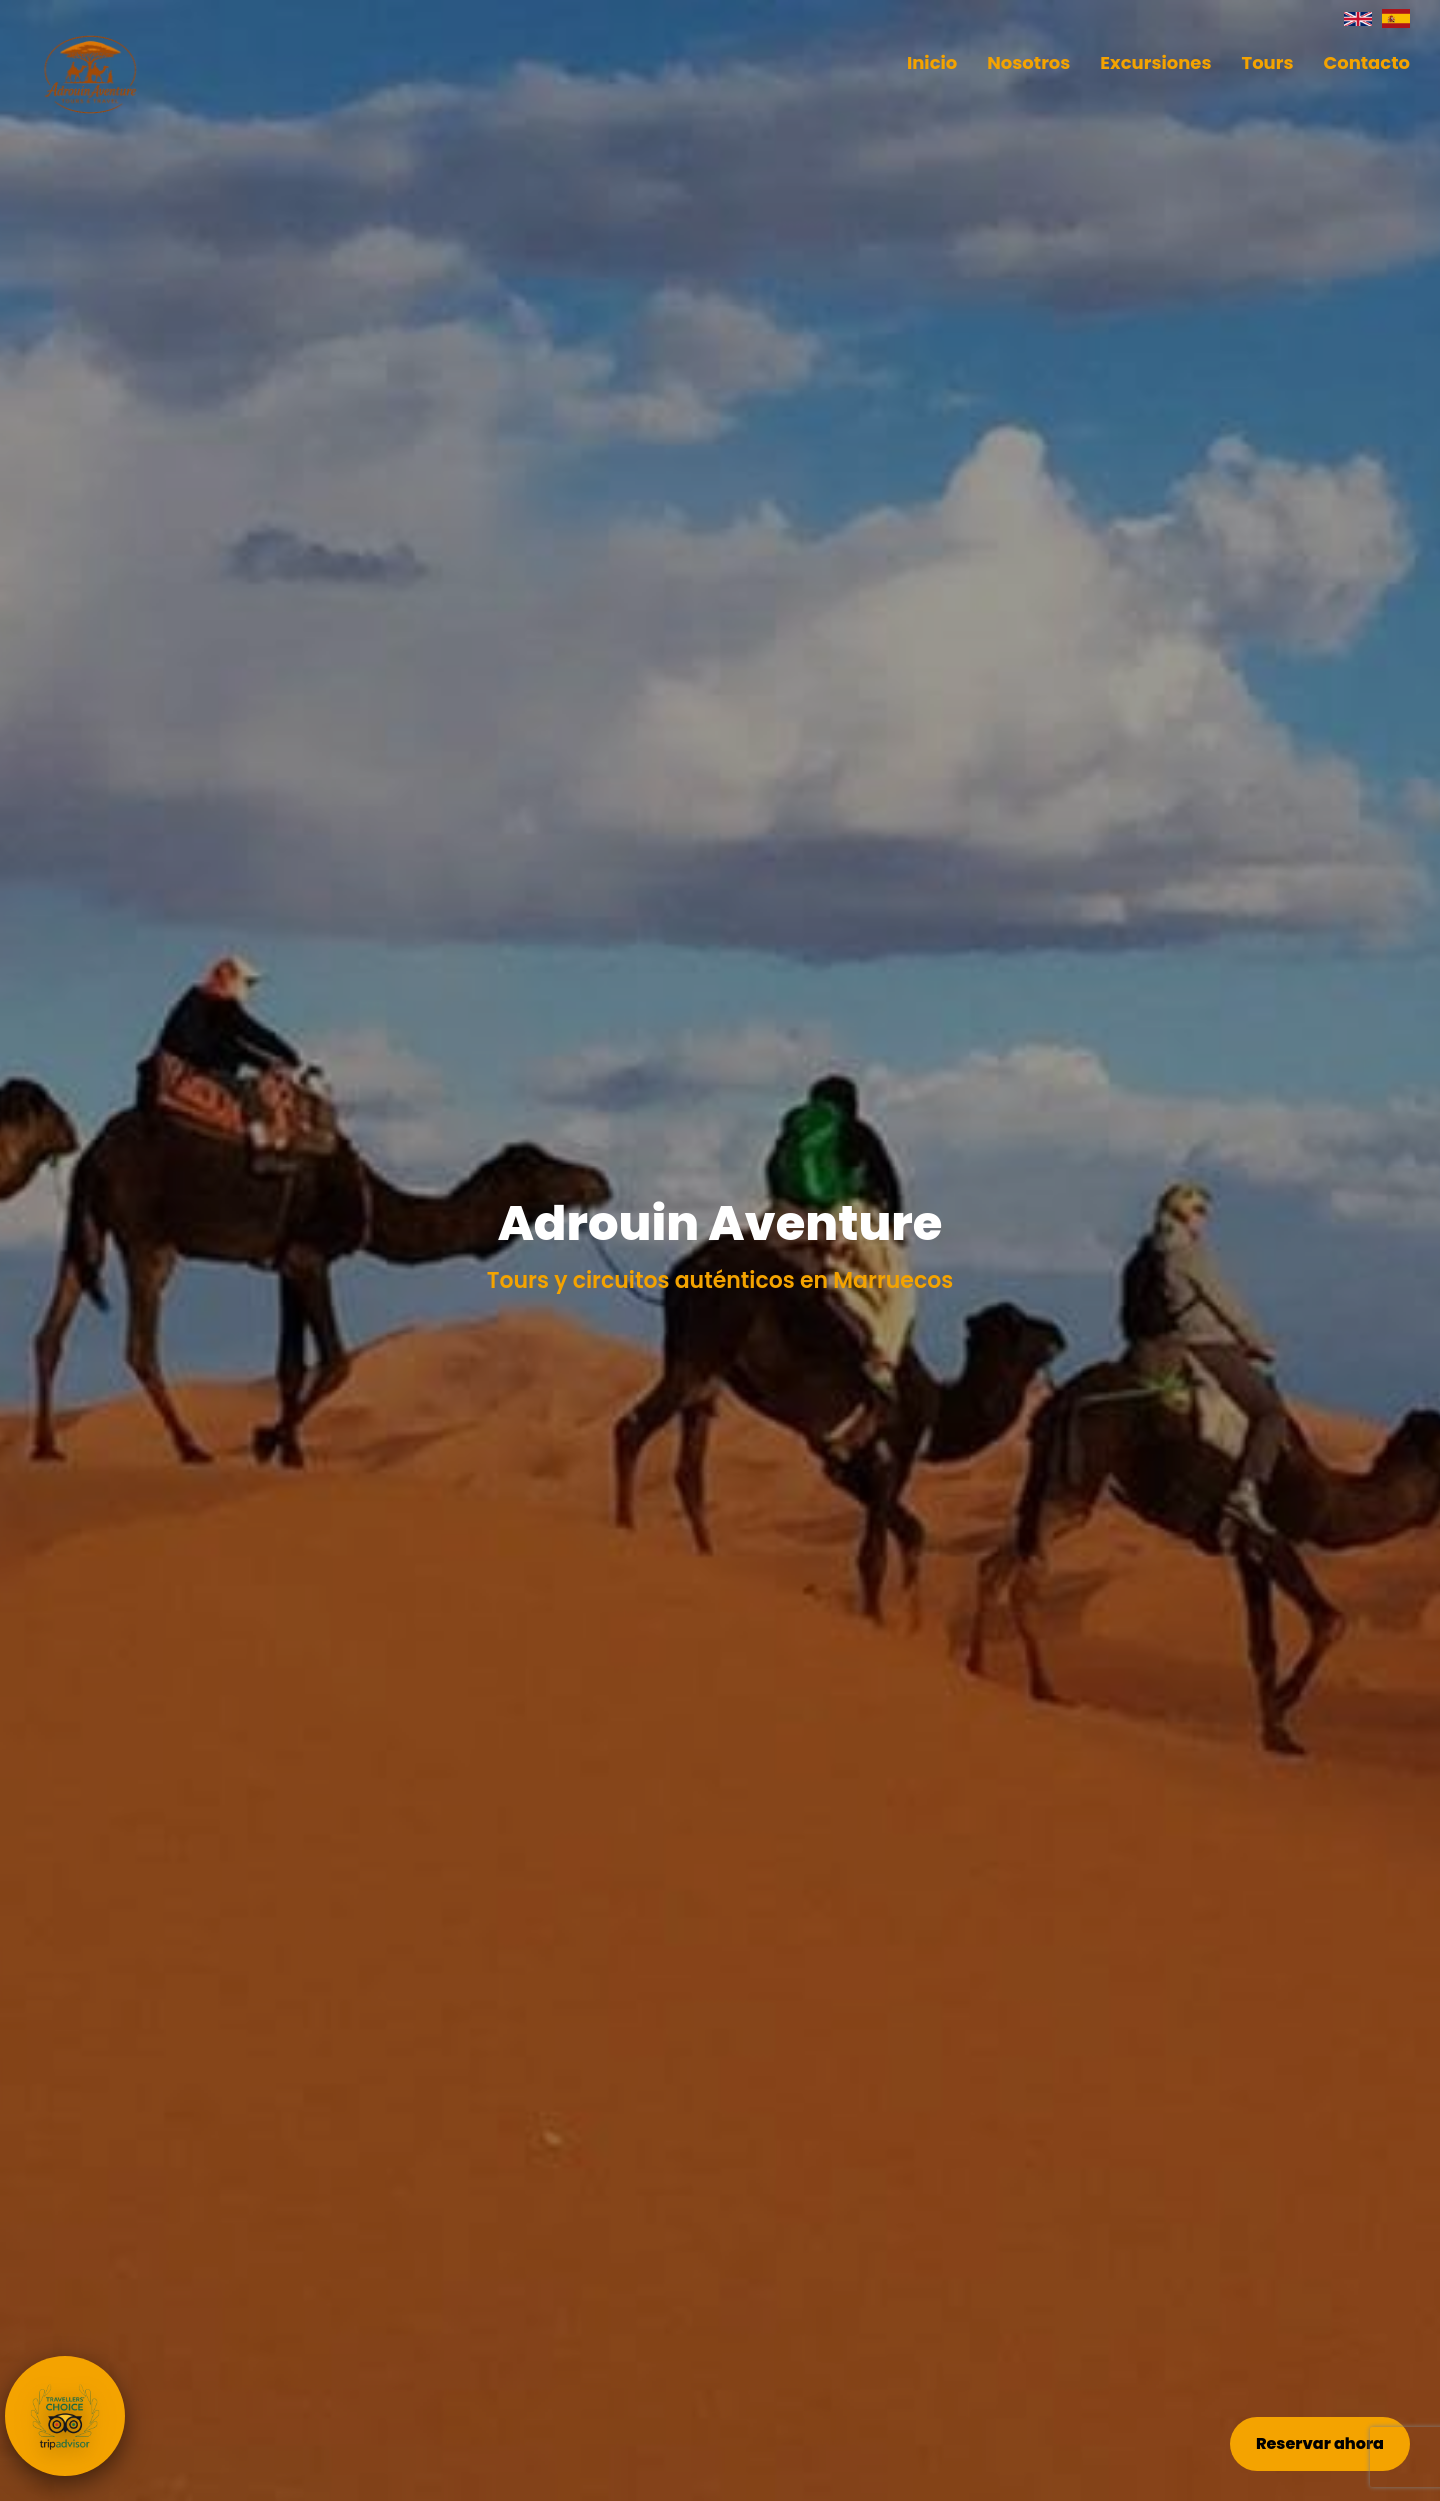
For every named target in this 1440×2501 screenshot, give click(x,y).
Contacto (1366, 62)
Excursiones (1155, 62)
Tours (1268, 62)
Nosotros (1028, 62)
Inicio (932, 62)
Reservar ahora (1320, 2443)
